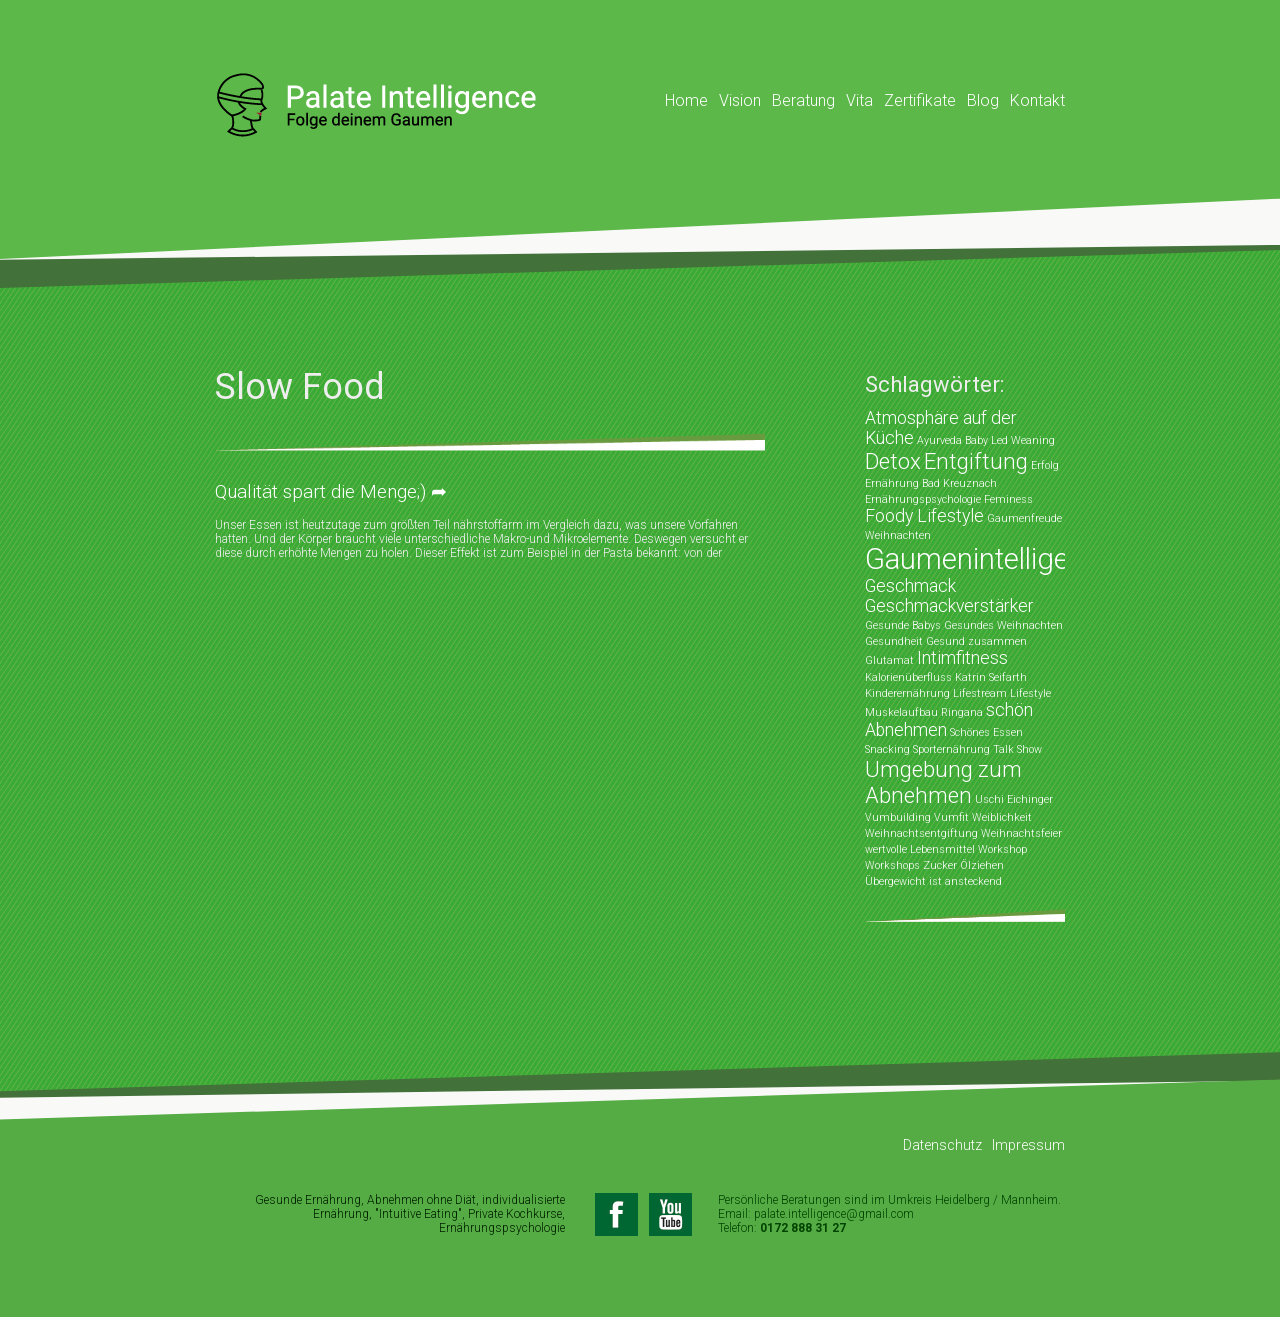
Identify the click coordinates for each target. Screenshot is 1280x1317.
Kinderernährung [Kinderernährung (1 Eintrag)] (907, 693)
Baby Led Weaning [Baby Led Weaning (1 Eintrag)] (1010, 440)
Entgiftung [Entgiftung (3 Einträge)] (976, 461)
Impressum (1028, 1145)
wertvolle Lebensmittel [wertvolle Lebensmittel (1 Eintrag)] (920, 849)
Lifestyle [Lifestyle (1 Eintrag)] (1030, 693)
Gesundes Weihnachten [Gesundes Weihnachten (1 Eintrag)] (1003, 625)
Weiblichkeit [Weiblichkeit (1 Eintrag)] (1002, 817)
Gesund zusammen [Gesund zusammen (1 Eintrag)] (976, 641)
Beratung (803, 100)
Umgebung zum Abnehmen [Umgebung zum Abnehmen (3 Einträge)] (943, 782)
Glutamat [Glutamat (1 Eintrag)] (889, 660)
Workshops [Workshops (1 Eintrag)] (892, 865)
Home (686, 100)
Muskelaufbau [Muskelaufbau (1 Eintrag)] (901, 712)
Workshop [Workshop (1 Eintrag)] (1002, 849)
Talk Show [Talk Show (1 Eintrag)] (1017, 749)
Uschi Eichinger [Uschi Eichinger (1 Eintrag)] (1014, 799)
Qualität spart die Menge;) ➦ (331, 491)
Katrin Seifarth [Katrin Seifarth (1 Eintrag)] (991, 677)
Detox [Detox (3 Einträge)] (893, 461)
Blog (983, 100)
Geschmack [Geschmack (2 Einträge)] (910, 586)
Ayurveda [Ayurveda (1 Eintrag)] (939, 440)
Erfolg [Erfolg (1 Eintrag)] (1045, 465)
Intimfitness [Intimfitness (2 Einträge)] (962, 658)
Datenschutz (942, 1145)
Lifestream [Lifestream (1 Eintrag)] (980, 693)
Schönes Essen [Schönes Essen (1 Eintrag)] (986, 732)
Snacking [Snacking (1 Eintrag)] (887, 749)
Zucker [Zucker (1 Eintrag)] (940, 865)
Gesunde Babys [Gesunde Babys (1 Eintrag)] (903, 625)
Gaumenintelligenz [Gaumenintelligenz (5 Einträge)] (982, 559)
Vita (859, 100)
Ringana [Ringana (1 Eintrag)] (962, 712)
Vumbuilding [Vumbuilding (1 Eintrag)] (898, 817)
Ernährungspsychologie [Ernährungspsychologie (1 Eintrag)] (923, 499)
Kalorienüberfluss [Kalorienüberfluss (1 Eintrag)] (908, 677)
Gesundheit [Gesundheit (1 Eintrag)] (894, 641)
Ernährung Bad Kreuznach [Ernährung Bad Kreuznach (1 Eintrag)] (931, 483)
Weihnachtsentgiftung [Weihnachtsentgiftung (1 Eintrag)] (921, 833)
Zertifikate (920, 100)
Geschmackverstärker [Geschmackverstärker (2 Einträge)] (949, 606)
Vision (740, 100)
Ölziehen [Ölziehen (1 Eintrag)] (982, 865)
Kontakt (1037, 100)
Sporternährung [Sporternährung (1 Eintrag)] (951, 749)
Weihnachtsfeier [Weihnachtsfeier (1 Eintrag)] (1021, 833)
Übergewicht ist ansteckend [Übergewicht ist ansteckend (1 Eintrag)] (933, 881)
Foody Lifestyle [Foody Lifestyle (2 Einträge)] (924, 516)
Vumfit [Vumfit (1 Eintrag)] (951, 817)
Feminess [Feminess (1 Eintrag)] (1008, 499)
